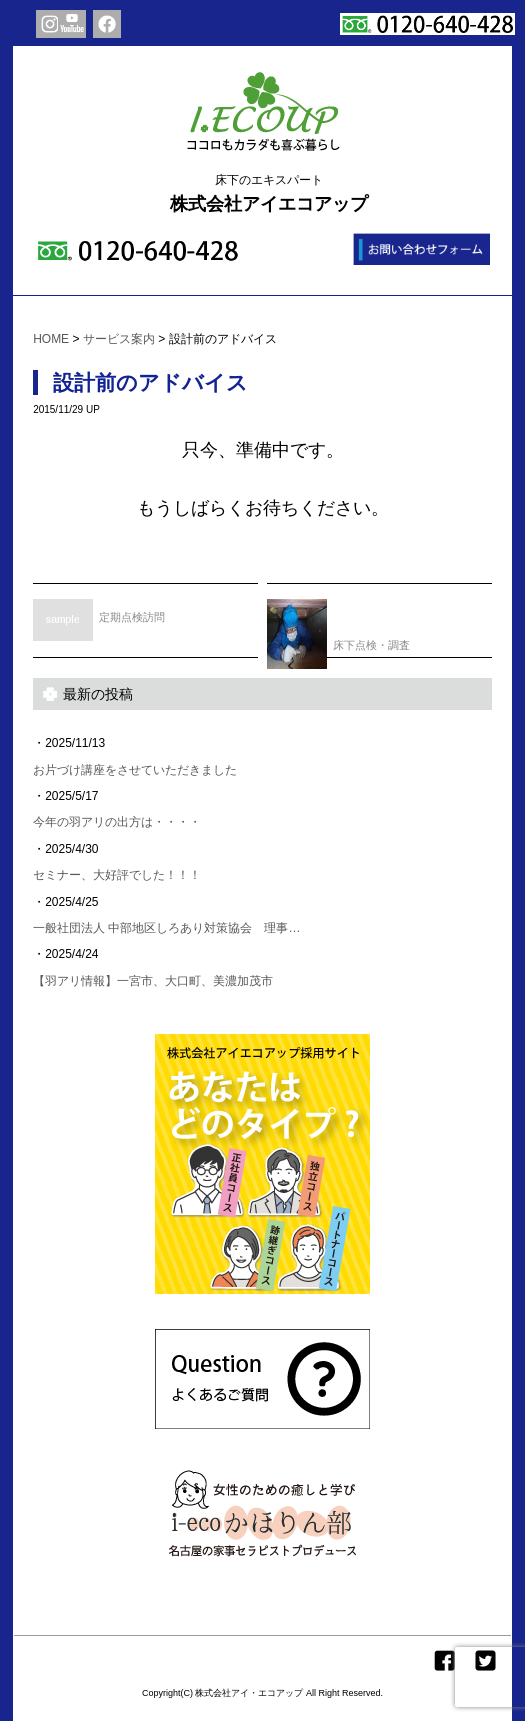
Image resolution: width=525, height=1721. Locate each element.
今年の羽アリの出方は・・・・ (117, 822)
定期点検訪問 (99, 613)
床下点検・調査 (338, 627)
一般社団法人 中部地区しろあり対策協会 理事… (166, 928)
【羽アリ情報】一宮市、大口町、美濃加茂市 (153, 981)
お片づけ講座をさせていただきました (135, 770)
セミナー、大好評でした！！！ (117, 875)
